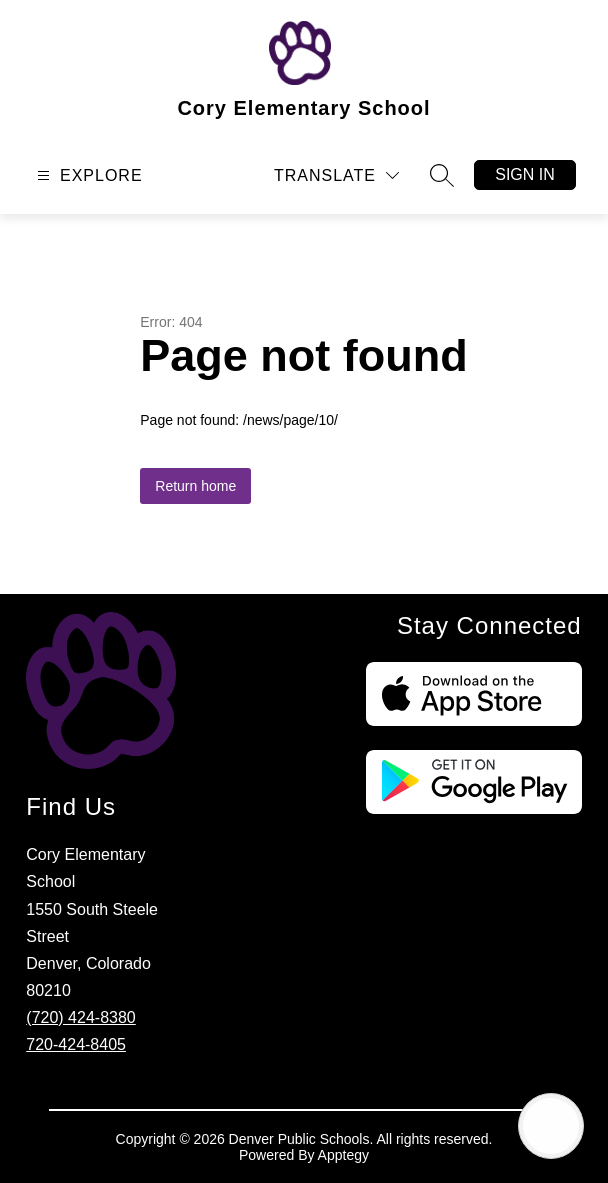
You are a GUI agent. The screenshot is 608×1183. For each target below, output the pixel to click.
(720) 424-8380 (80, 1017)
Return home (195, 486)
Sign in (525, 174)
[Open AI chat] (551, 1126)
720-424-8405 (76, 1044)
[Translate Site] (336, 175)
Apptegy (343, 1155)
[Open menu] (87, 175)
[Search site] (442, 175)
